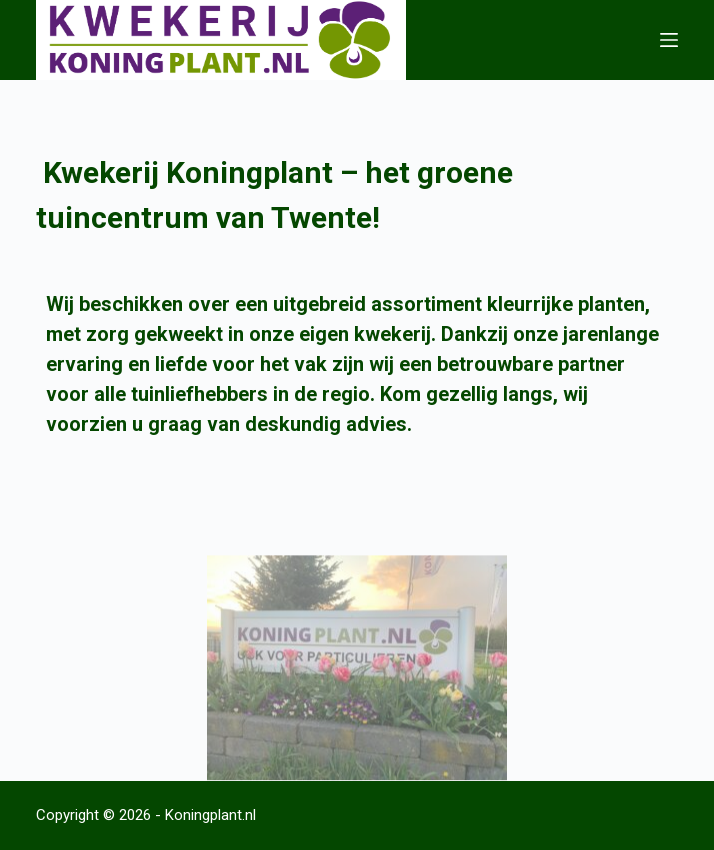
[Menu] (669, 40)
